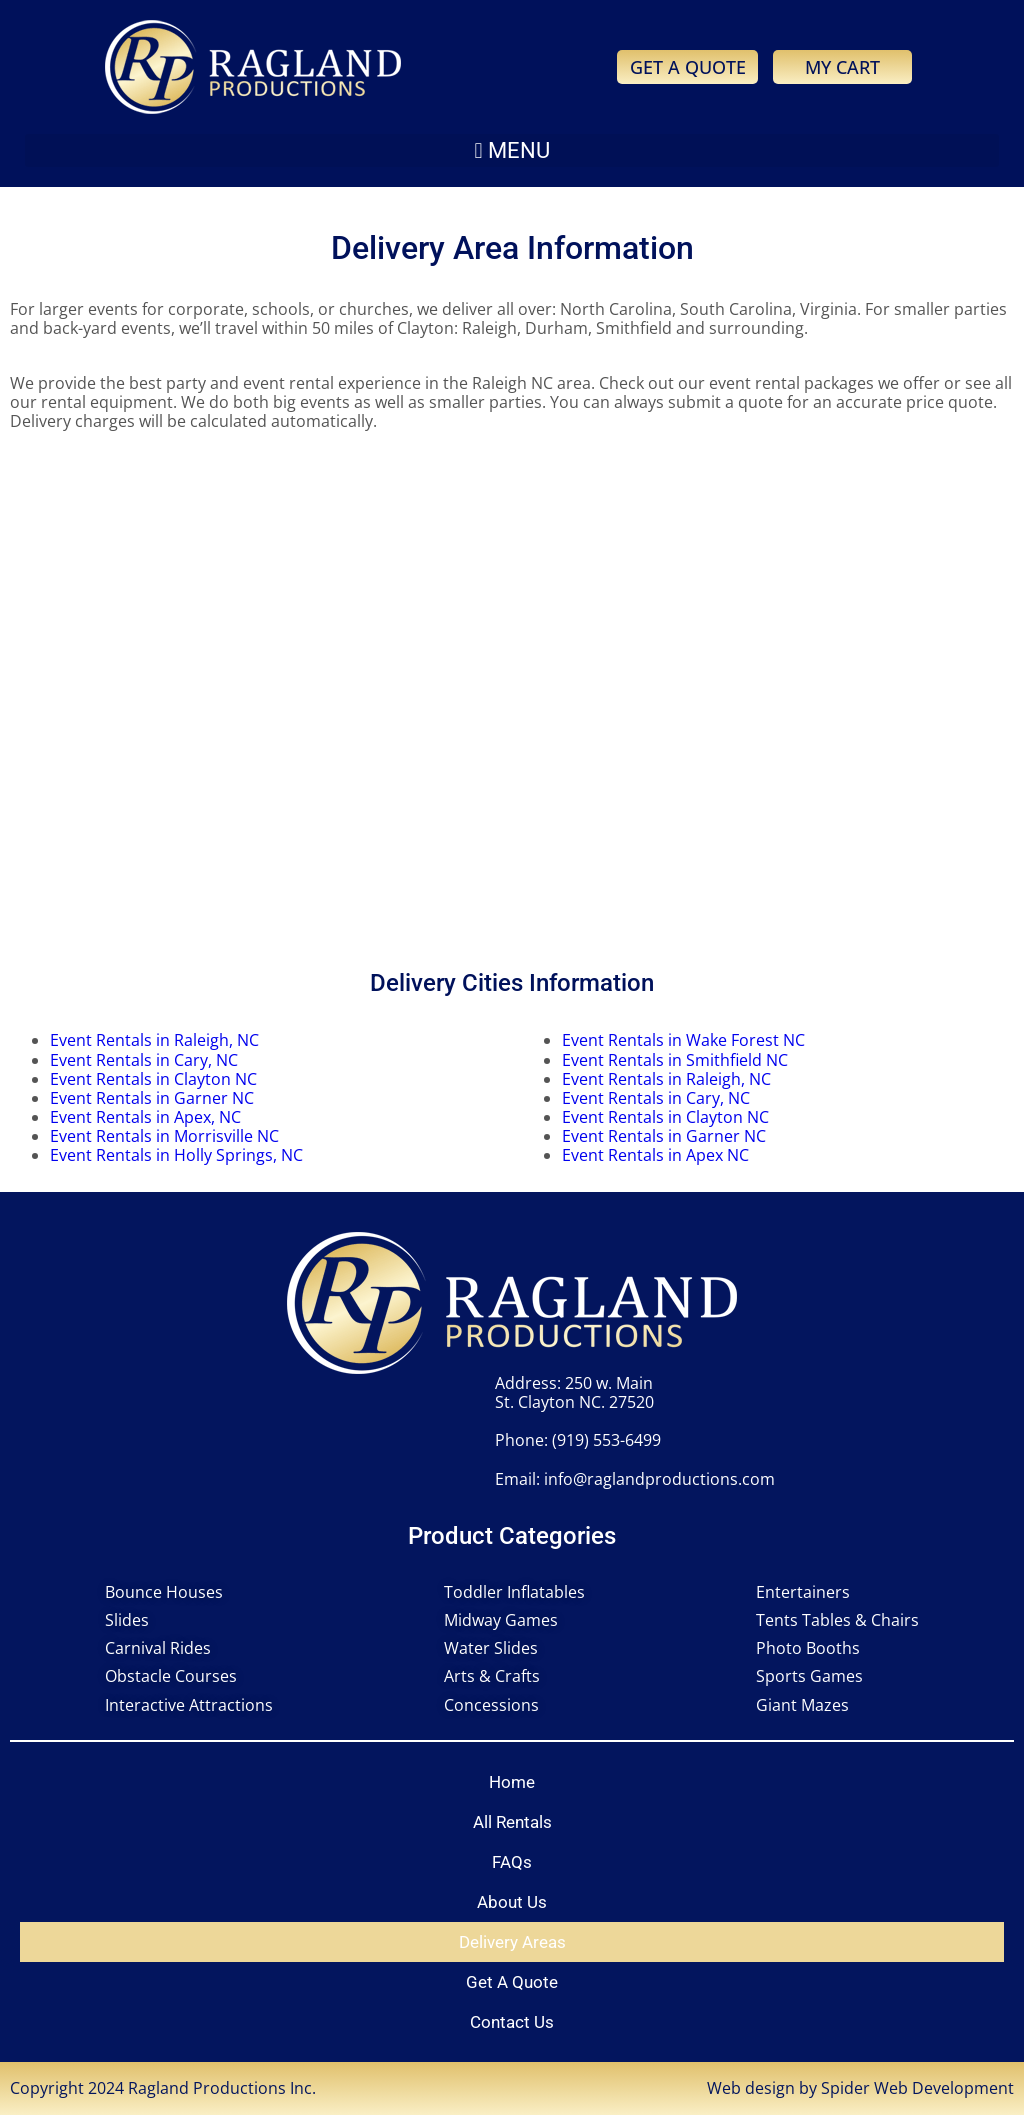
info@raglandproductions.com (659, 1479)
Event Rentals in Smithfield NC (675, 1060)
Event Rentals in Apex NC (655, 1155)
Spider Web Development (917, 2088)
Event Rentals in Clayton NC (153, 1079)
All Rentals (512, 1822)
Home (512, 1782)
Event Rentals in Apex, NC (145, 1117)
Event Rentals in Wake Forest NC (683, 1040)
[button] (512, 150)
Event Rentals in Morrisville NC (164, 1136)
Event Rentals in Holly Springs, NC (176, 1155)
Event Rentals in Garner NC (152, 1098)
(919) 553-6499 (606, 1440)
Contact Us (512, 2022)
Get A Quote (512, 1982)
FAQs (512, 1862)
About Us (512, 1902)
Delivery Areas (512, 1942)
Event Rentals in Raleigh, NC (154, 1040)
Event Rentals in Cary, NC (144, 1060)
